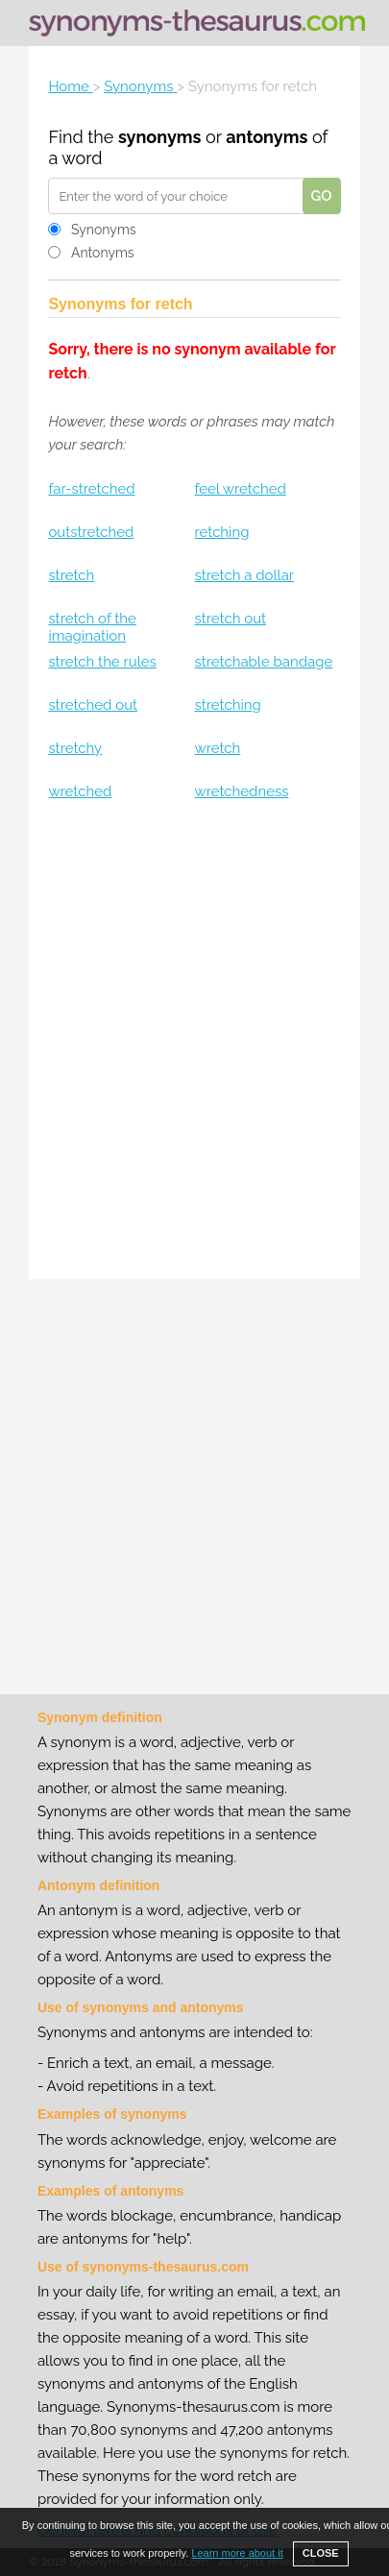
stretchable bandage (263, 661)
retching (221, 532)
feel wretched (239, 489)
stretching (227, 705)
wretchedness (241, 791)
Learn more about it (236, 2553)
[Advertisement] (194, 1043)
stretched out (92, 705)
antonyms (266, 137)
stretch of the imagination (92, 627)
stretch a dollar (244, 575)
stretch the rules (102, 661)
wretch (217, 748)
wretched (79, 791)
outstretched (91, 532)
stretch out (230, 618)
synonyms (160, 137)
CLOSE (321, 2553)
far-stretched (91, 489)
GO (321, 196)
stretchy (75, 748)
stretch (71, 575)
